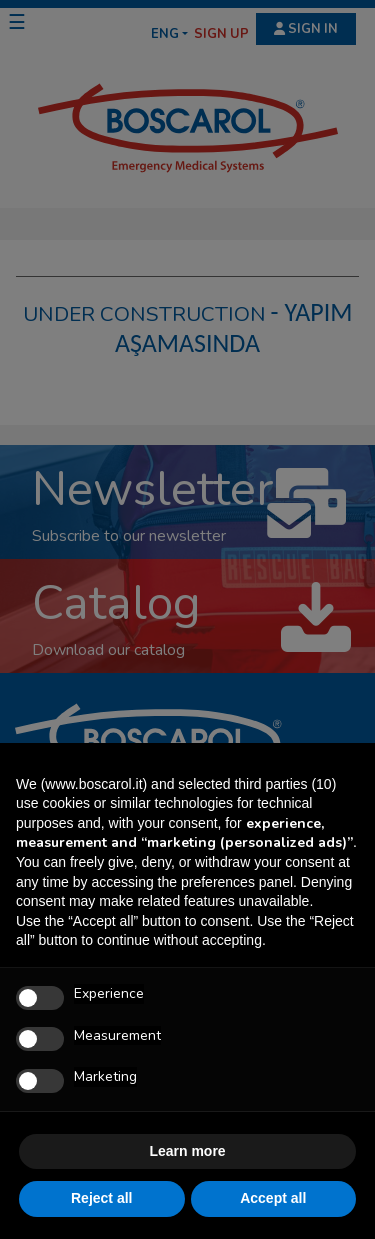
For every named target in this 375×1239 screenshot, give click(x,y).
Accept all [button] (273, 1198)
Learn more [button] (187, 1151)
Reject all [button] (101, 1198)
